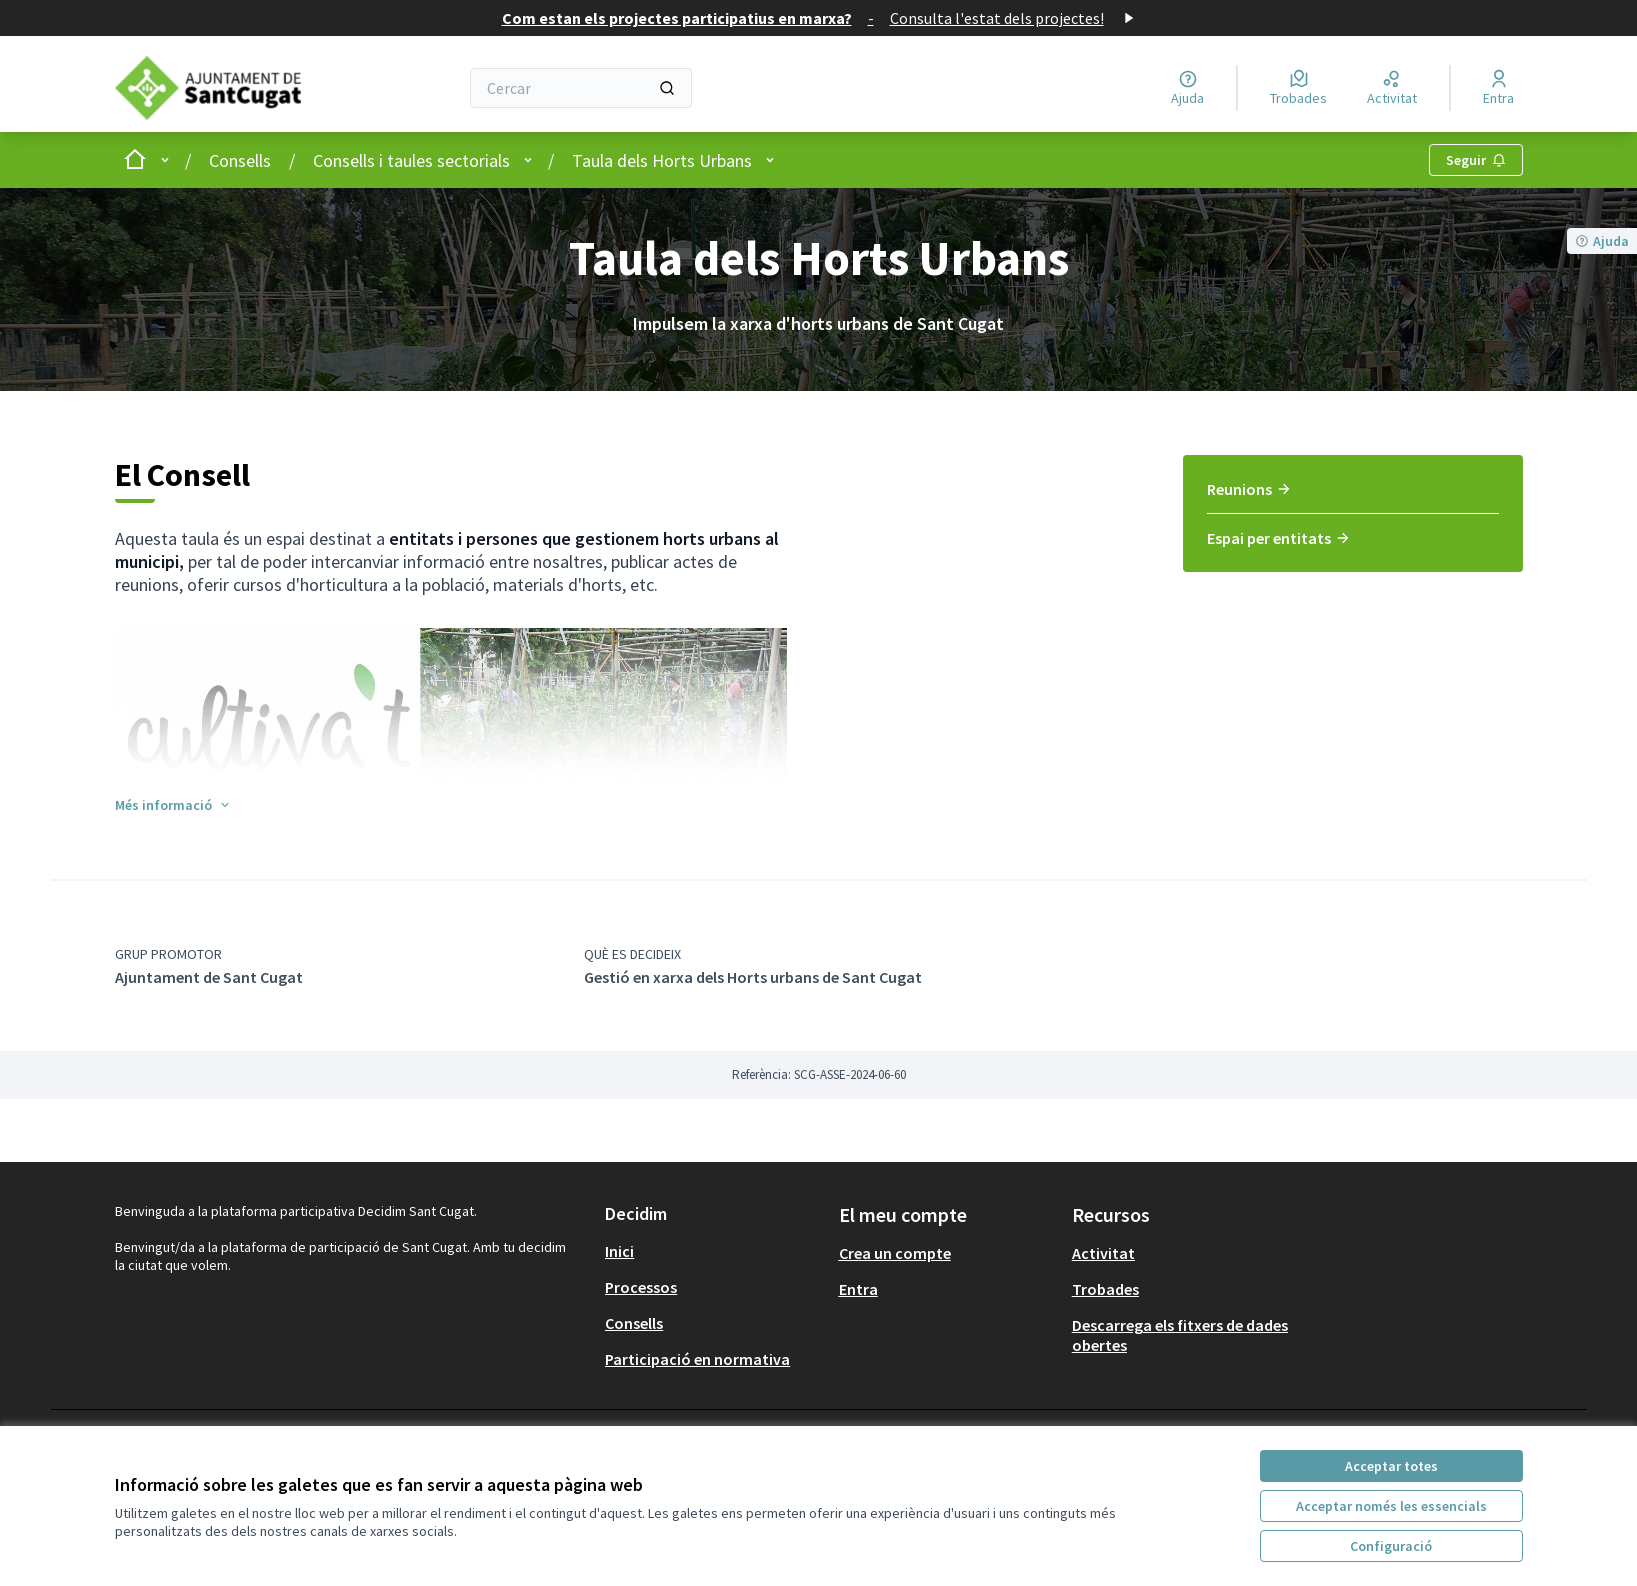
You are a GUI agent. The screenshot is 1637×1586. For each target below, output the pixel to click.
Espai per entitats (1279, 538)
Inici (619, 1251)
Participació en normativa (697, 1359)
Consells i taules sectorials (411, 160)
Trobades (1105, 1289)
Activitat (1103, 1253)
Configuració (1391, 1546)
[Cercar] (580, 88)
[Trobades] (1298, 88)
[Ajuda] (1187, 88)
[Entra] (1498, 88)
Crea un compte (895, 1253)
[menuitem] (1352, 496)
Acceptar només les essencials (1391, 1506)
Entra (858, 1289)
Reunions (1249, 489)
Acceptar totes (1391, 1466)
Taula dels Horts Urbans (662, 160)
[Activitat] (1392, 88)
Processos (641, 1287)
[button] (173, 805)
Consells (240, 160)
